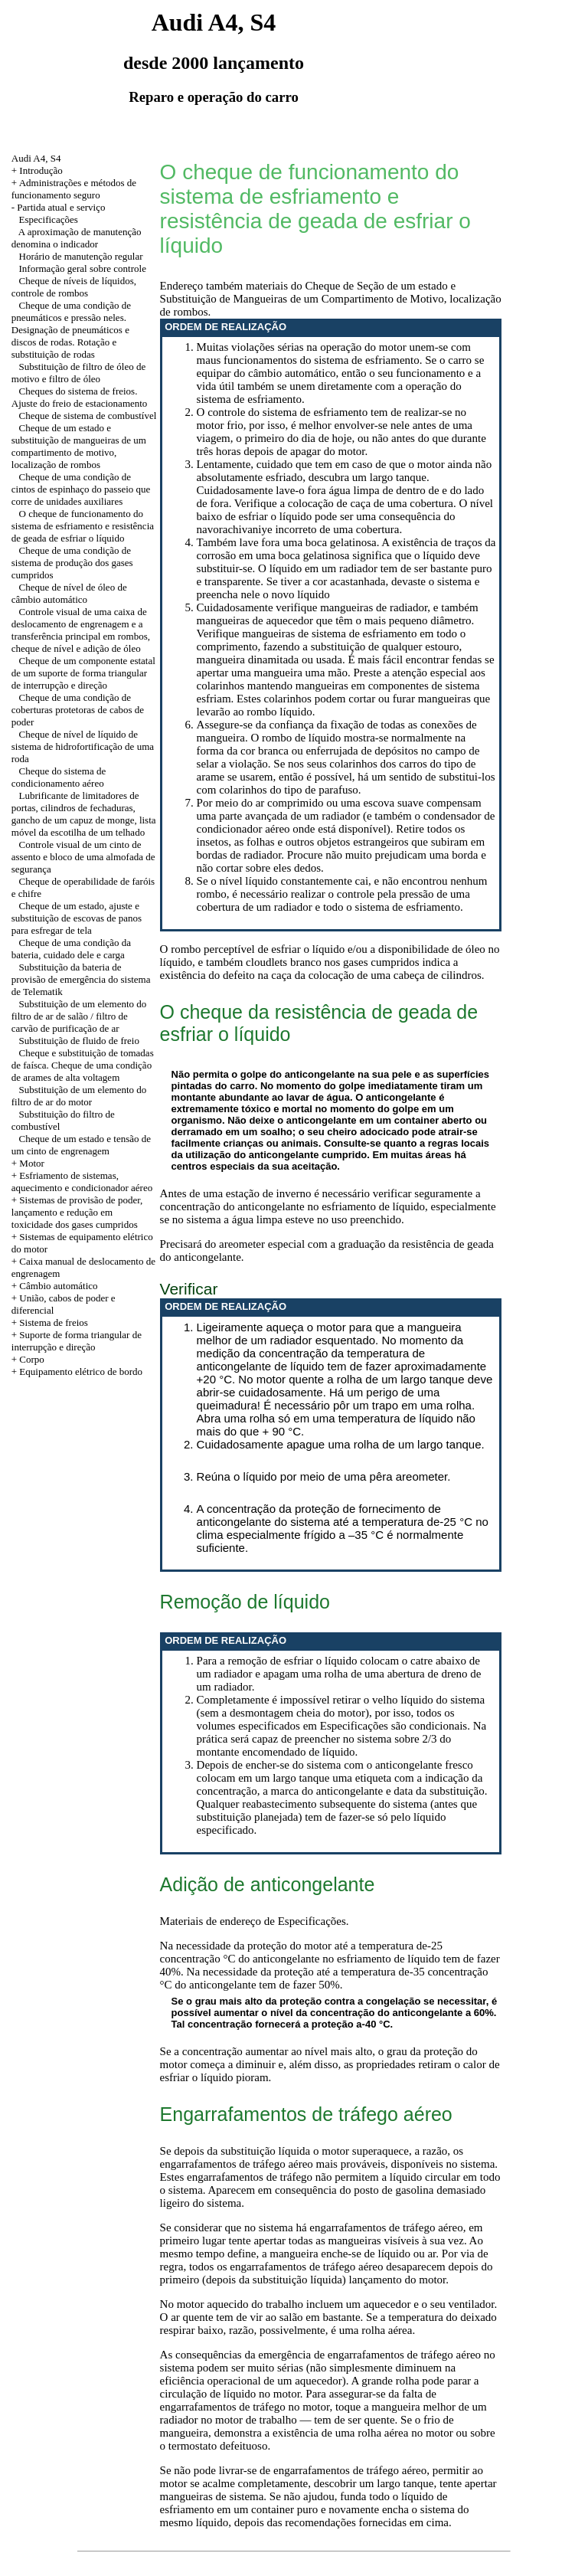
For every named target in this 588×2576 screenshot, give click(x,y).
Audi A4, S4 (36, 158)
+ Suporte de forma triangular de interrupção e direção (76, 1341)
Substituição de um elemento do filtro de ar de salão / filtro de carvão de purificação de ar (79, 1016)
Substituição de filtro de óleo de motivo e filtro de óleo (78, 373)
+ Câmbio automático (54, 1285)
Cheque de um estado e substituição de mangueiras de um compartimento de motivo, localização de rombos (78, 446)
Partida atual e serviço (61, 207)
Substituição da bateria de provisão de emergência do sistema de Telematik (81, 979)
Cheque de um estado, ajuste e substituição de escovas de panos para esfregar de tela (76, 918)
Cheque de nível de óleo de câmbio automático (69, 593)
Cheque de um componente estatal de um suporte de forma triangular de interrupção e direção (83, 673)
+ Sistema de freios (49, 1322)
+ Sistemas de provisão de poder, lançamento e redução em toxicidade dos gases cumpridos (76, 1212)
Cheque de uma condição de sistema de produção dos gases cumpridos (72, 563)
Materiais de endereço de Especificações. (254, 1921)
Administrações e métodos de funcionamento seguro (73, 189)
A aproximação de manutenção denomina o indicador (76, 238)
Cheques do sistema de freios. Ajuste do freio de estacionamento (79, 397)
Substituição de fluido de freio (79, 1040)
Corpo (31, 1359)
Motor (31, 1163)
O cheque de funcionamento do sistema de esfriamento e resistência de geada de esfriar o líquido (82, 526)
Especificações (48, 219)
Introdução (40, 170)
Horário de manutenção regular (81, 256)
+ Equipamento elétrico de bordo (76, 1371)
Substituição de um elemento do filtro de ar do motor (79, 1096)
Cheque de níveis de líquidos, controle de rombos (73, 287)
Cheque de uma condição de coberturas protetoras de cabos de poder (77, 710)
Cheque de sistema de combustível (88, 415)
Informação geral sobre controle (82, 268)
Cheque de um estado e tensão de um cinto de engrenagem (81, 1145)
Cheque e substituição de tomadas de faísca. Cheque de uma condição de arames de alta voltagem (82, 1065)
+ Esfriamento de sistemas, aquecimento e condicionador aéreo (81, 1181)
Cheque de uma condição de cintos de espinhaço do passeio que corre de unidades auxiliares (81, 489)
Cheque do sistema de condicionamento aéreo (58, 777)
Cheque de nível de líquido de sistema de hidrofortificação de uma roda (82, 746)
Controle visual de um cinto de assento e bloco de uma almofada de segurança (83, 857)
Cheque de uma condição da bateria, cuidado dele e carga (71, 949)
